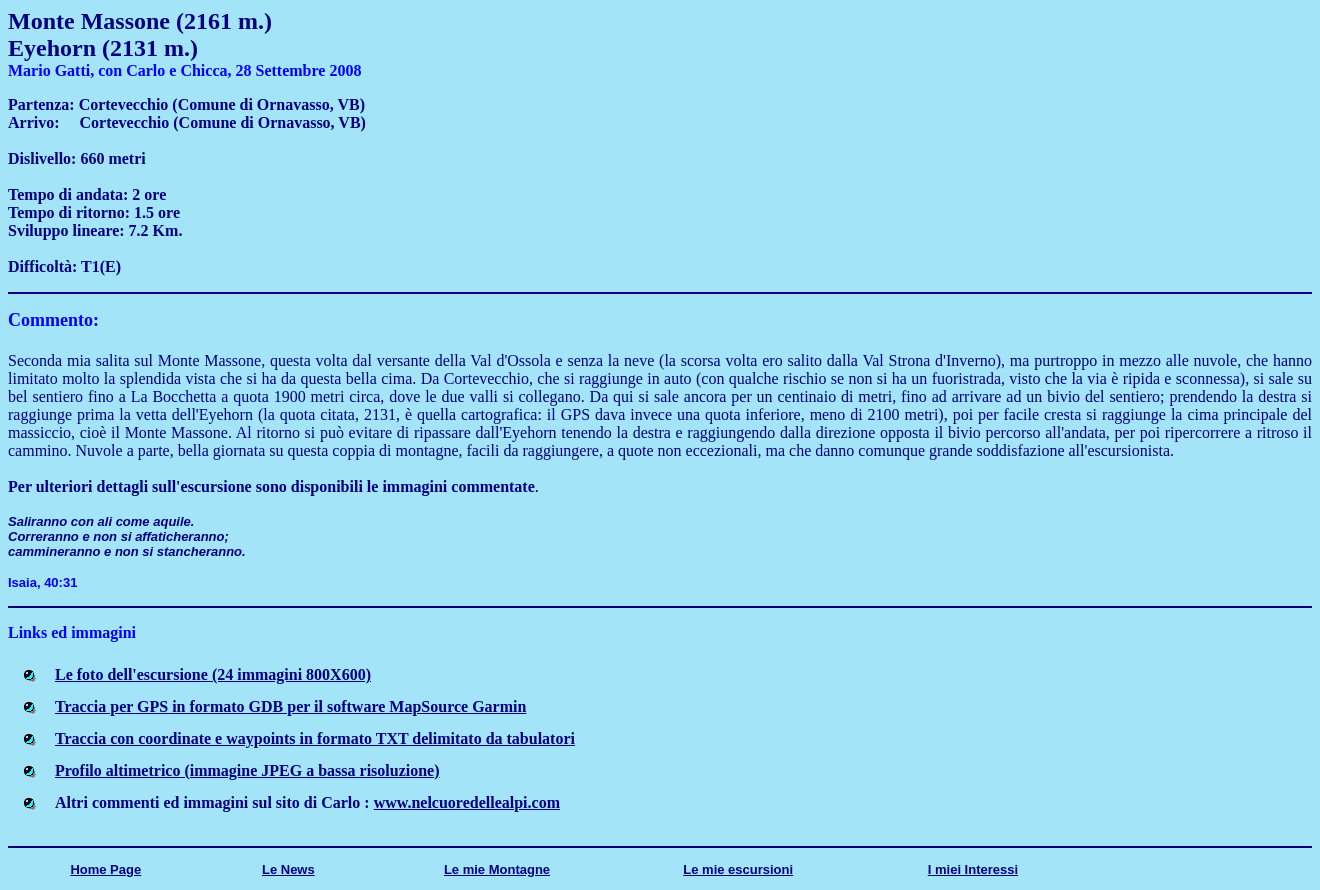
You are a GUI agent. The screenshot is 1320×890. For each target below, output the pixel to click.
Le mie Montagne (497, 869)
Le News (288, 869)
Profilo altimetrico (247, 770)
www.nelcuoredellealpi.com (467, 802)
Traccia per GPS (290, 706)
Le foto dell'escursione (213, 674)
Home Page (105, 869)
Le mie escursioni (738, 869)
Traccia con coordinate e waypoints (315, 738)
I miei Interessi (973, 869)
